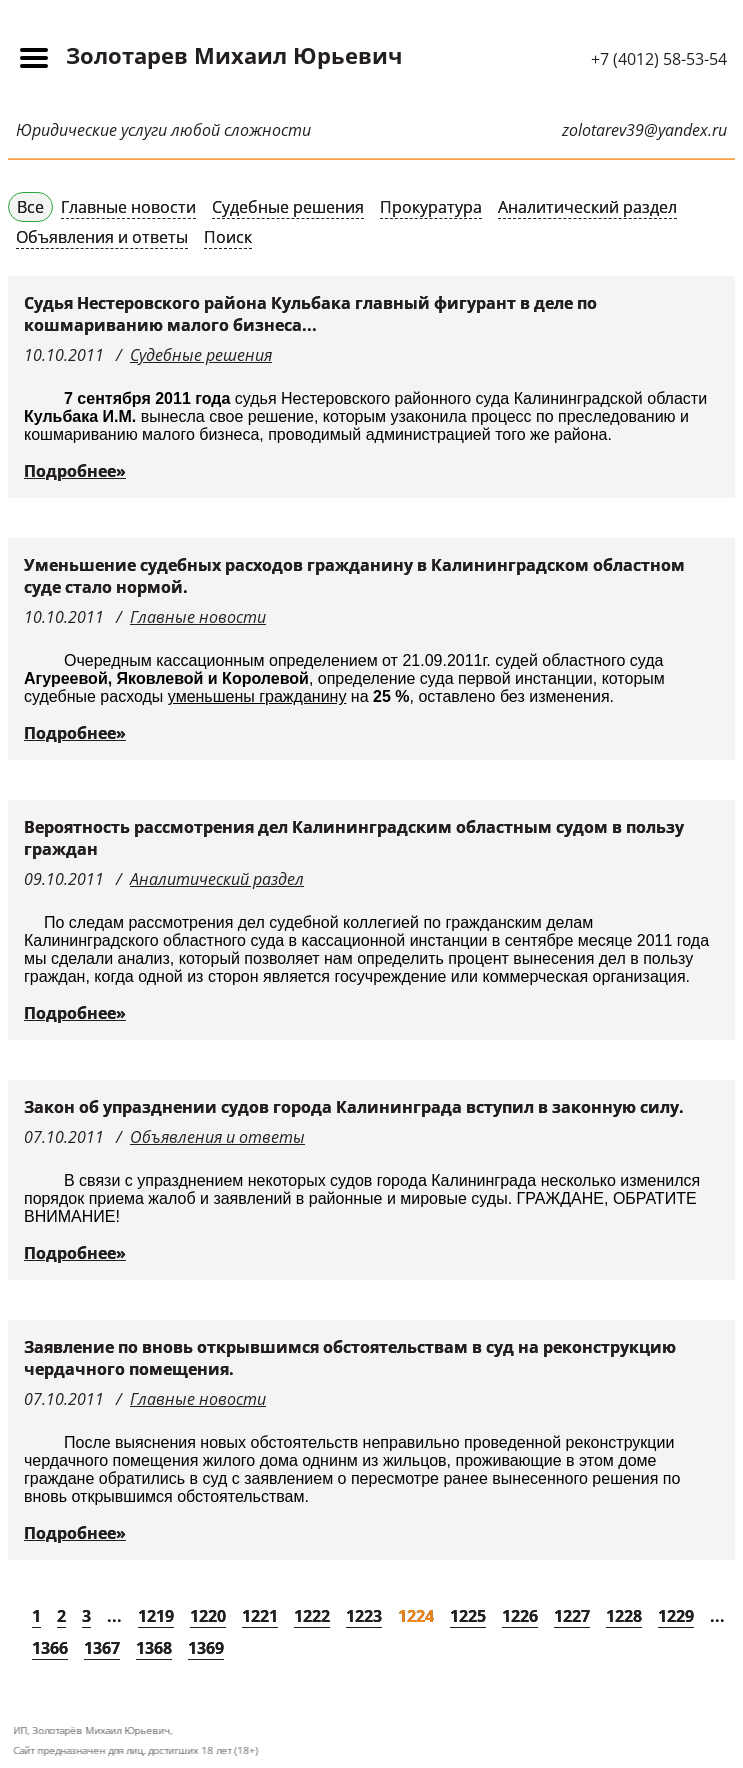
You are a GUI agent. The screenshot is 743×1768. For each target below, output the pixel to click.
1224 (416, 1616)
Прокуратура (431, 207)
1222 (312, 1616)
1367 (102, 1648)
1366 (50, 1648)
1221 (260, 1616)
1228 (624, 1616)
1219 (156, 1616)
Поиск (228, 237)
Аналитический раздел (587, 207)
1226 (520, 1616)
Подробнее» (75, 471)
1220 (208, 1616)
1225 (468, 1616)
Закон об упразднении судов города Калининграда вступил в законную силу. (354, 1107)
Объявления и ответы (102, 237)
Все (30, 207)
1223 (364, 1616)
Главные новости (128, 207)
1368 (154, 1648)
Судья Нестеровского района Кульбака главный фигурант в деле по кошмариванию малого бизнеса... (310, 314)
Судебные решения (288, 207)
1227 (572, 1616)
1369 (206, 1648)
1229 (676, 1616)
